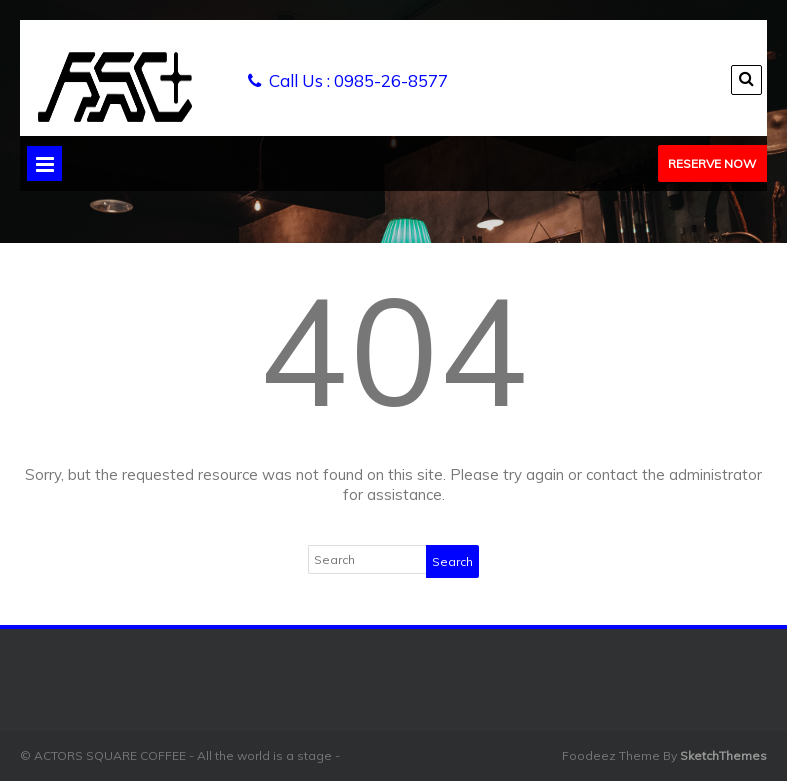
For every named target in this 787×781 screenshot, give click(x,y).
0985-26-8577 (391, 80)
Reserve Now (712, 163)
